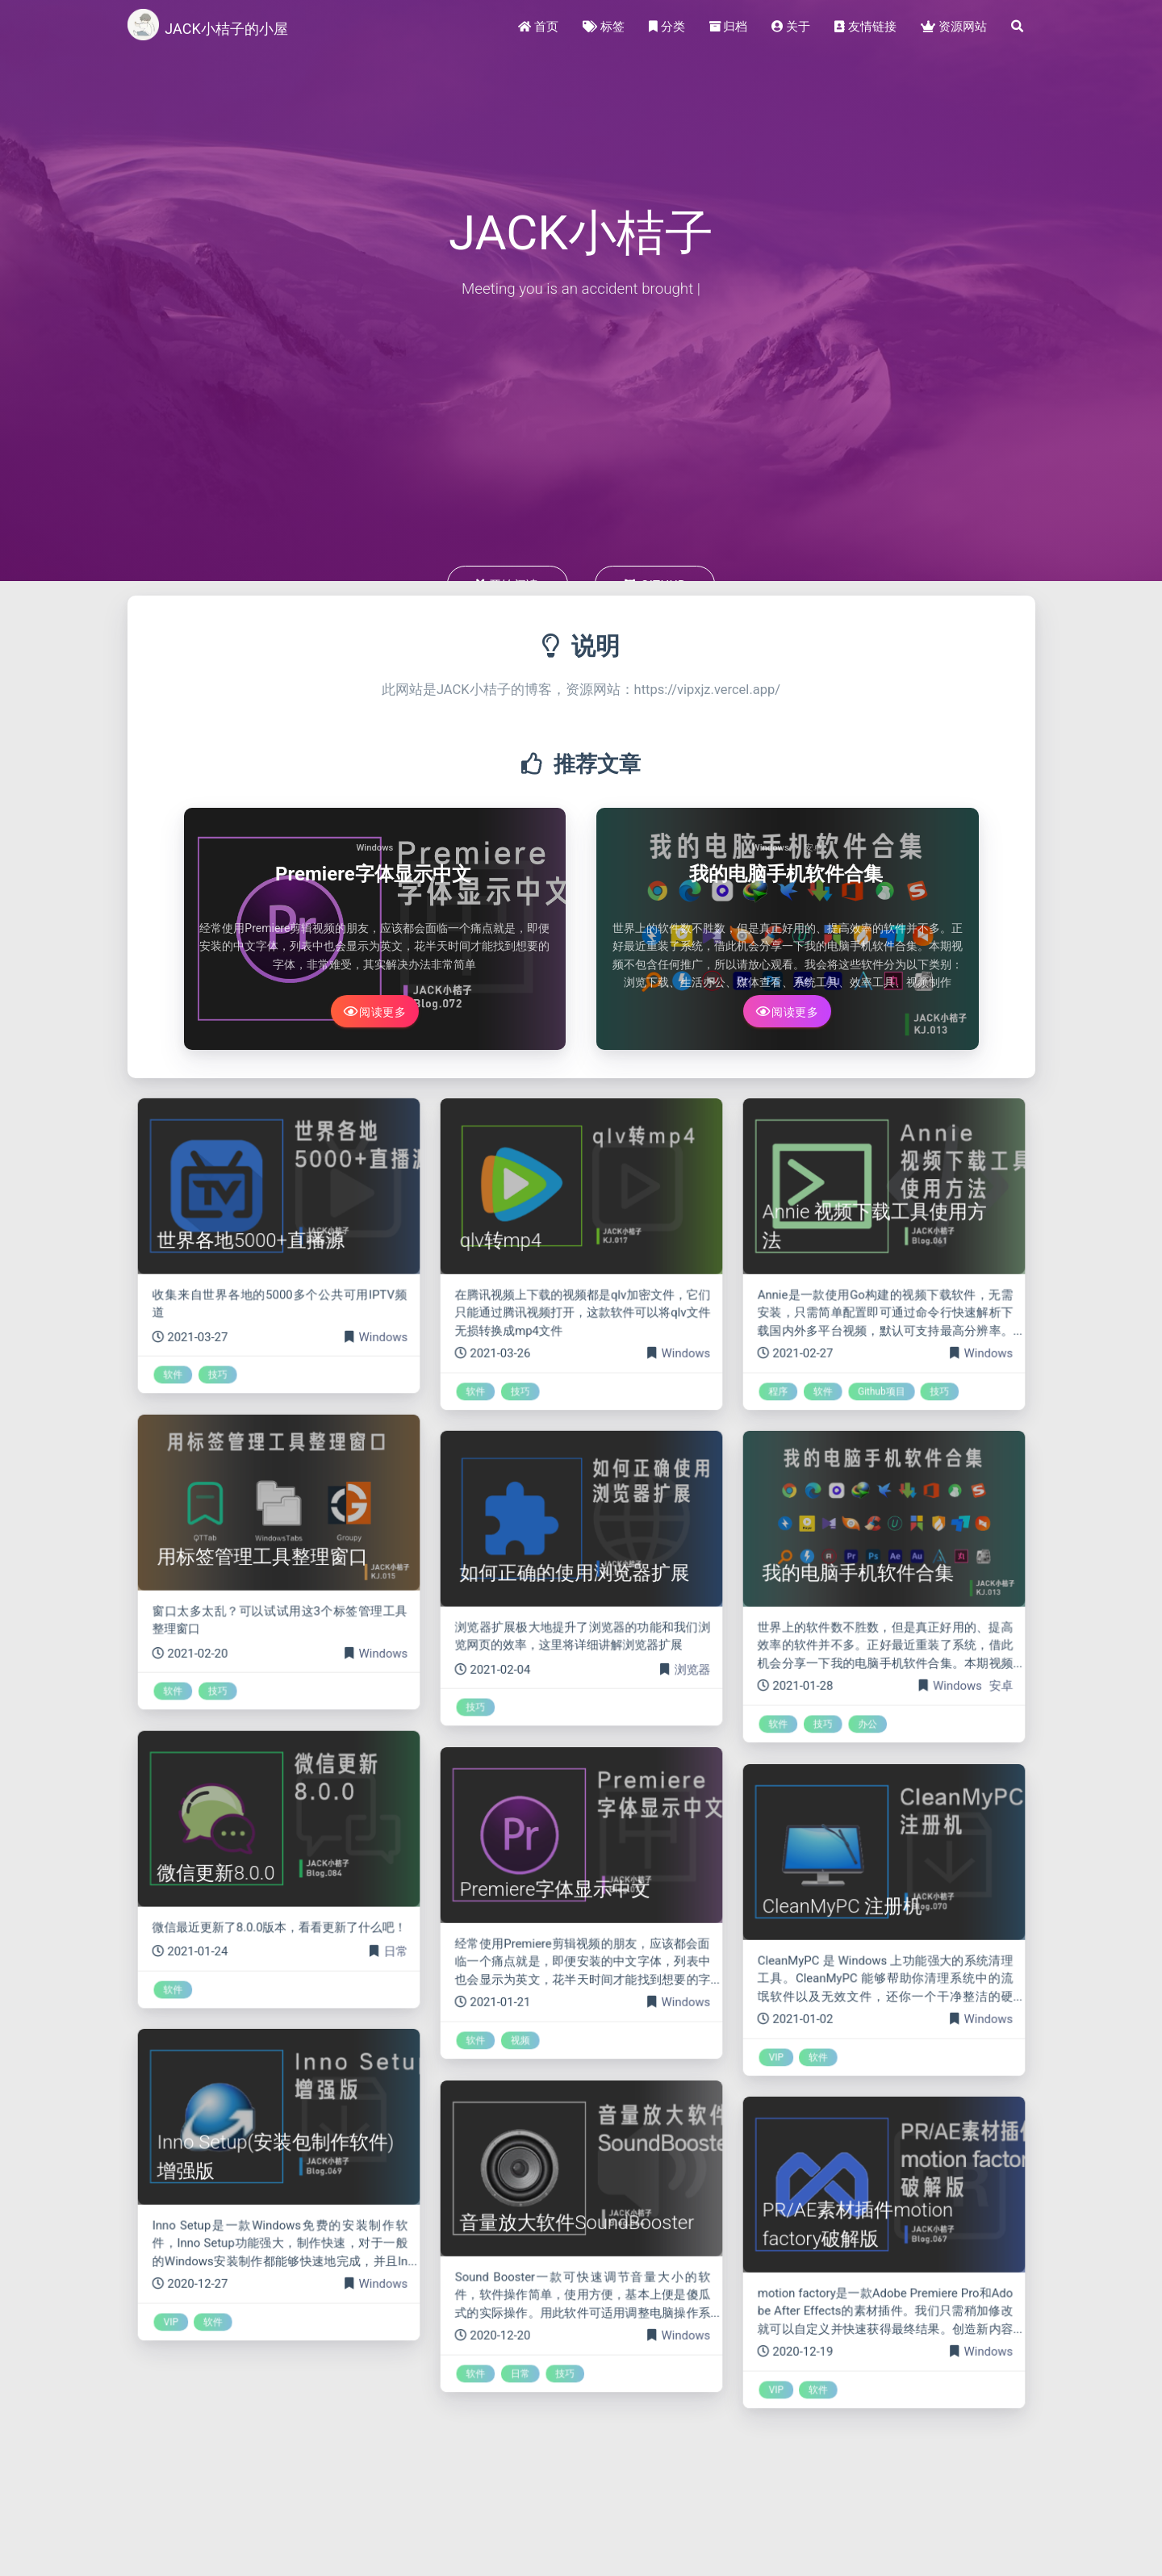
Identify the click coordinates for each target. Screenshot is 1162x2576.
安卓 (813, 848)
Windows (374, 848)
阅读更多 (375, 1011)
